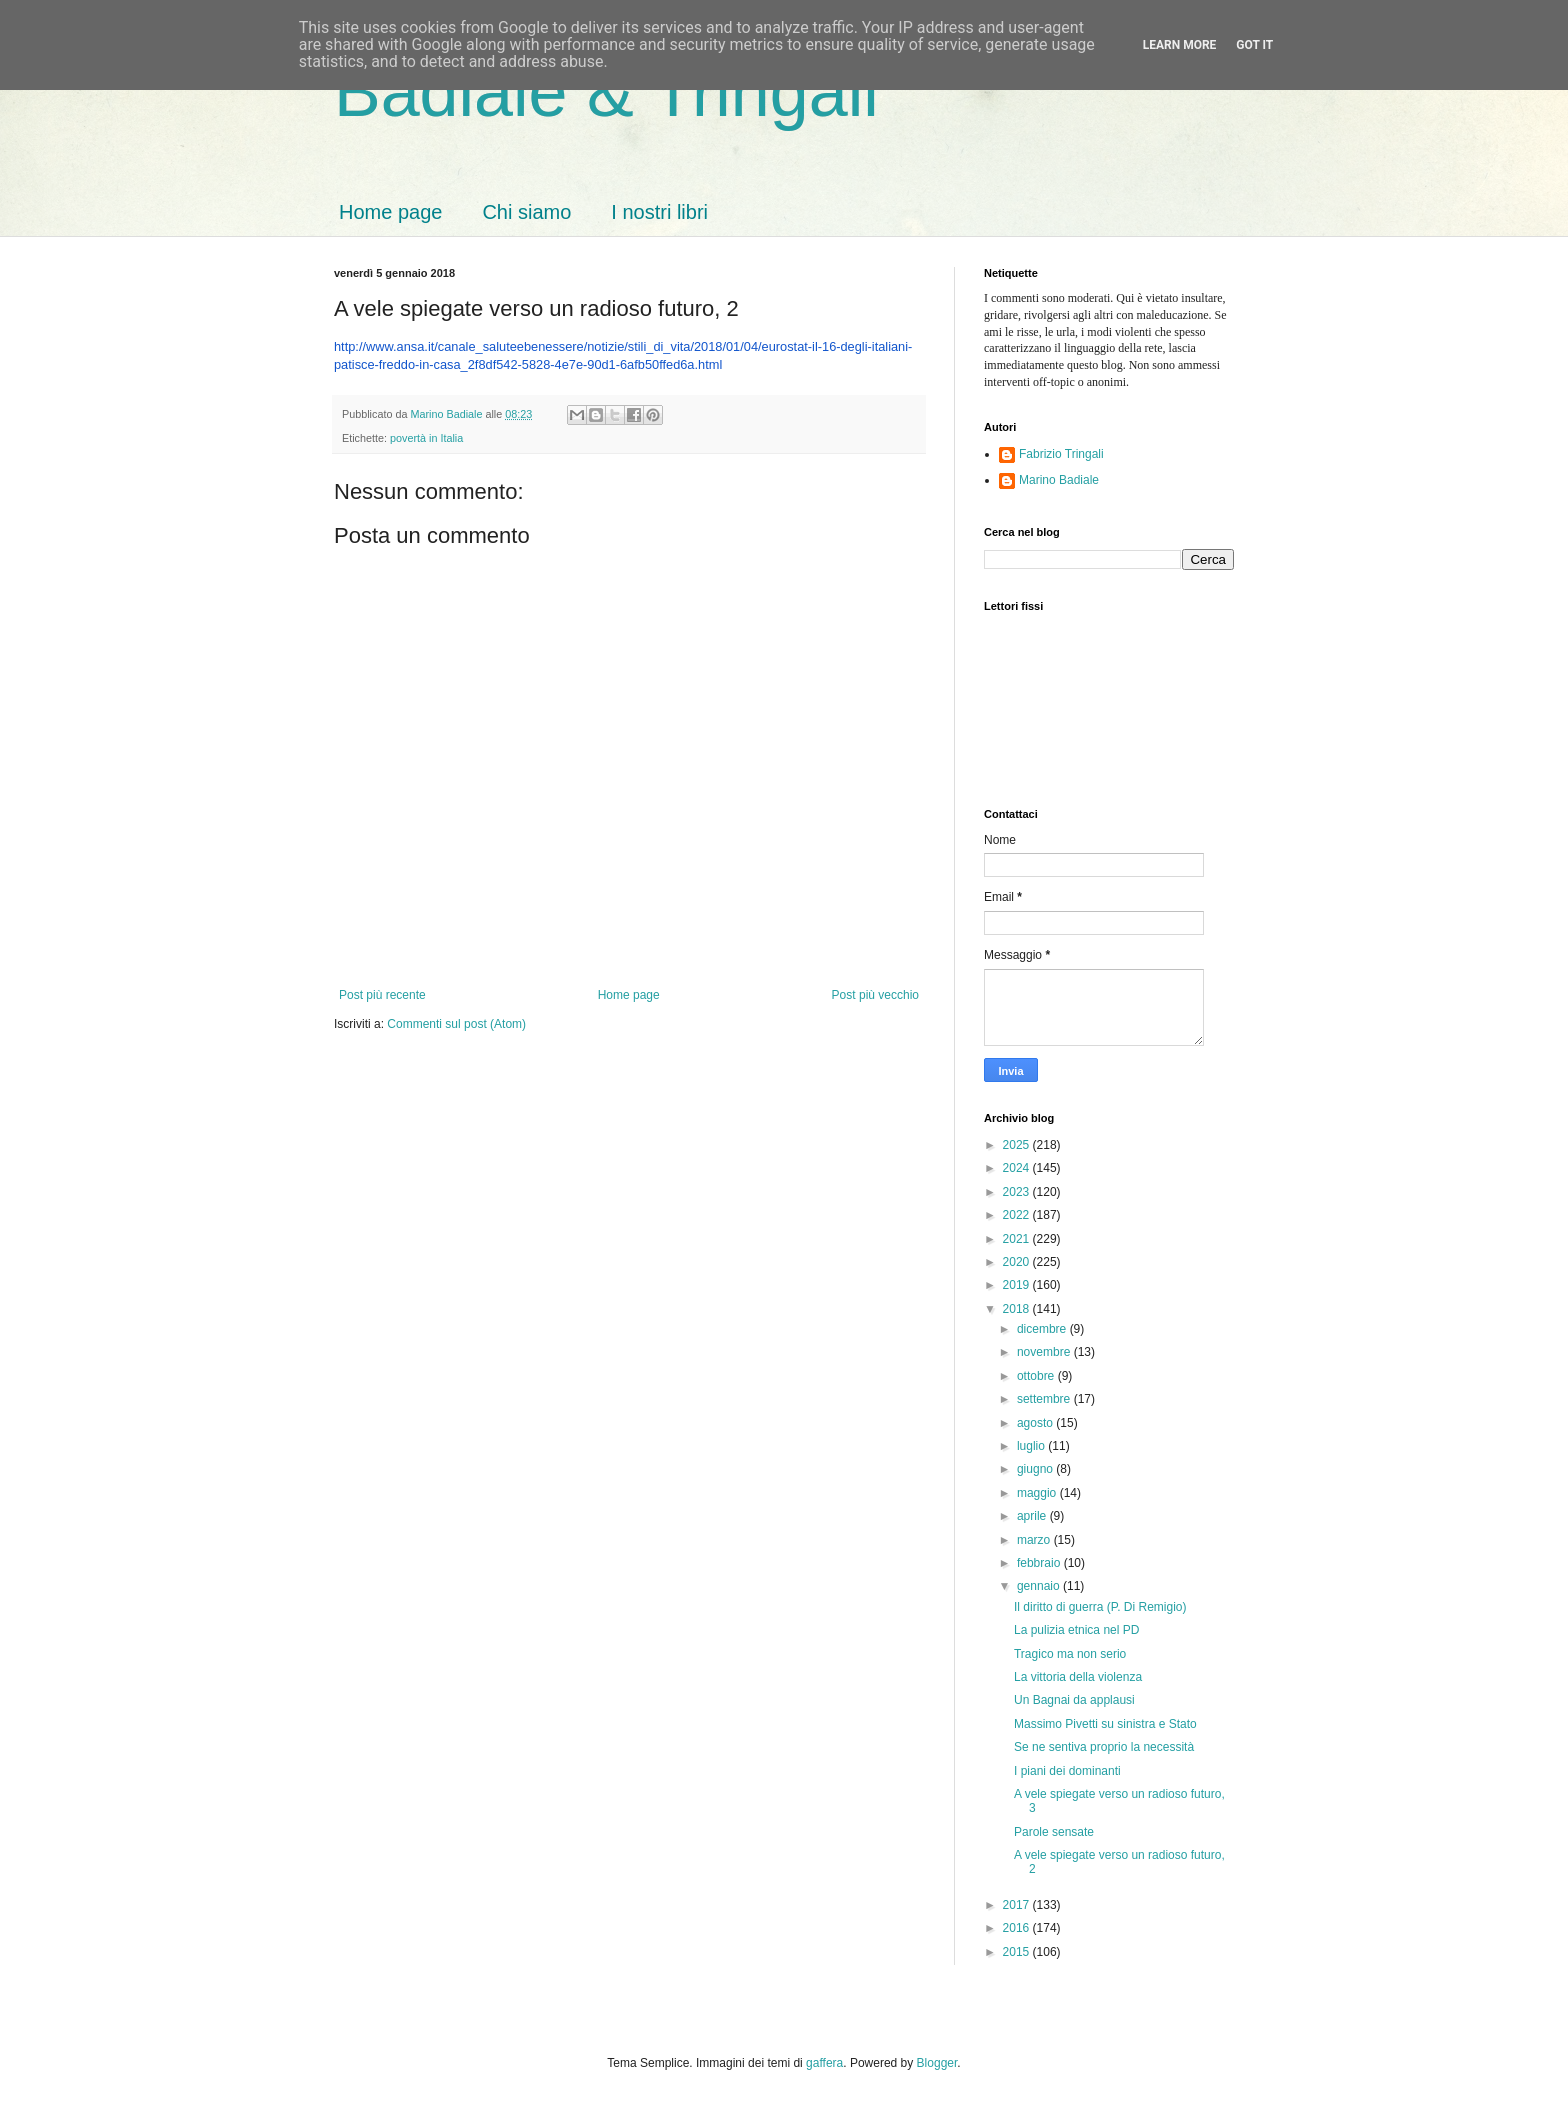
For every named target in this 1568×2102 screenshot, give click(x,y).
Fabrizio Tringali (1061, 454)
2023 (1018, 1192)
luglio (1032, 1446)
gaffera (824, 2063)
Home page (390, 212)
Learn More (1180, 45)
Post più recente (382, 995)
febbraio (1040, 1563)
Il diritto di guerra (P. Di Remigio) (1100, 1607)
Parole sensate (1054, 1832)
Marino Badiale (1059, 480)
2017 (1018, 1905)
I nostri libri (659, 212)
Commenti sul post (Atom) (456, 1024)
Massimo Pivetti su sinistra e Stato (1105, 1724)
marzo (1035, 1540)
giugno (1036, 1469)
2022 (1018, 1215)
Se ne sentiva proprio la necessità (1104, 1747)
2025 (1018, 1145)
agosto (1036, 1423)
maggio (1038, 1493)
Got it (1254, 45)
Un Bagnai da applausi (1074, 1700)
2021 (1018, 1239)
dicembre (1043, 1329)
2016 (1018, 1928)
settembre (1045, 1399)
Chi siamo (526, 212)
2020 (1018, 1262)
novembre (1045, 1352)
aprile (1033, 1516)
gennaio (1040, 1586)
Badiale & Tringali (606, 92)
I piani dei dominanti (1067, 1771)
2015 (1018, 1952)
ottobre (1037, 1376)
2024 (1018, 1168)
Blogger (937, 2063)
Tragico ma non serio (1070, 1654)
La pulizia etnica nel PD (1076, 1630)
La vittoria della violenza (1078, 1677)
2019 (1018, 1285)
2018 (1018, 1309)
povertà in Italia (426, 438)
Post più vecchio (875, 995)
